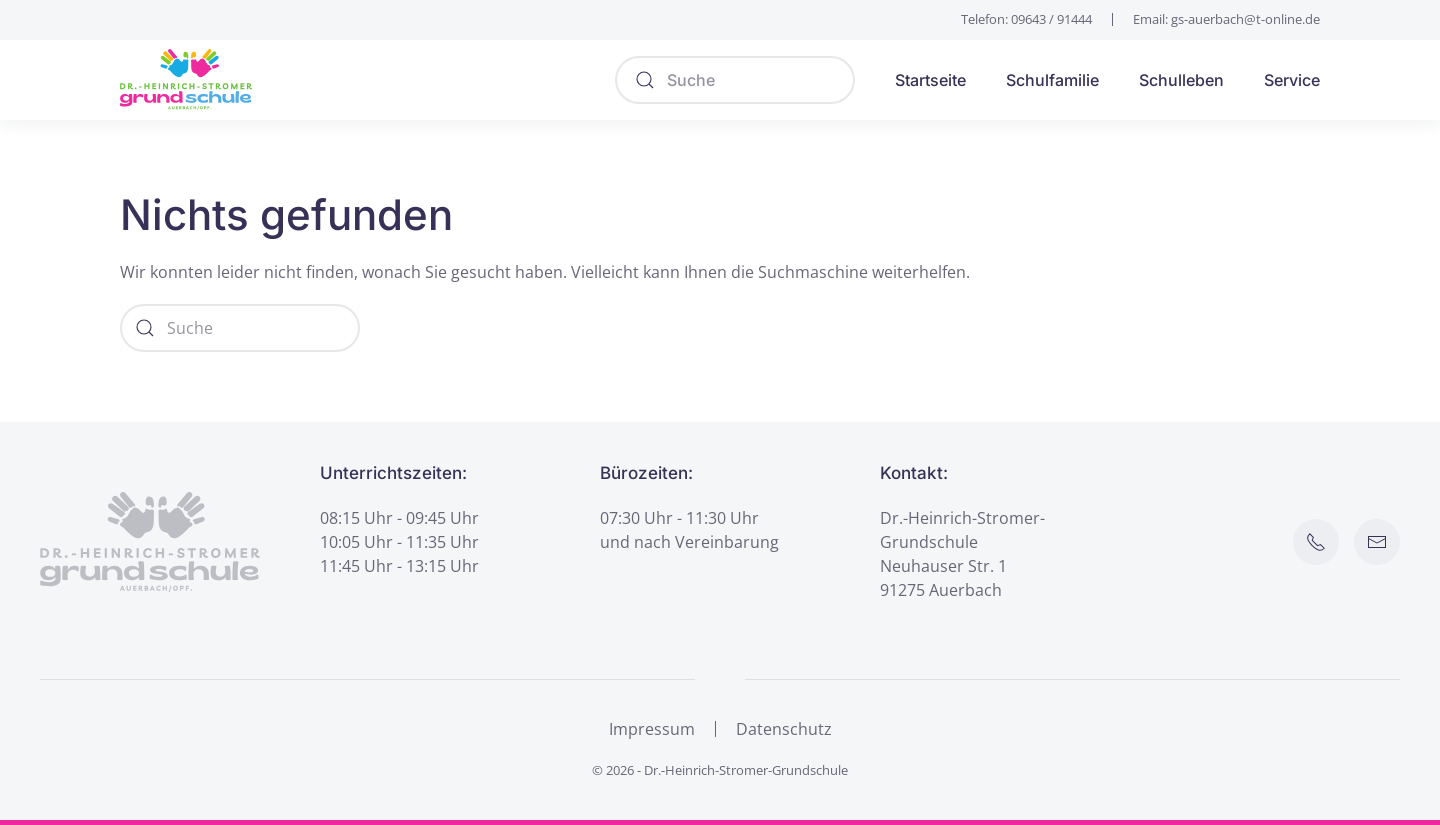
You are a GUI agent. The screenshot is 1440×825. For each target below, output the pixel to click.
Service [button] (1292, 80)
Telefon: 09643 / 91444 (1026, 19)
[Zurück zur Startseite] (186, 80)
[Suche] (735, 80)
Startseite (930, 80)
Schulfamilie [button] (1052, 80)
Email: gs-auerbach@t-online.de (1226, 19)
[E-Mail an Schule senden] (1377, 542)
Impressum (652, 729)
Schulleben (1181, 80)
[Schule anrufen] (1316, 542)
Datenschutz (784, 729)
